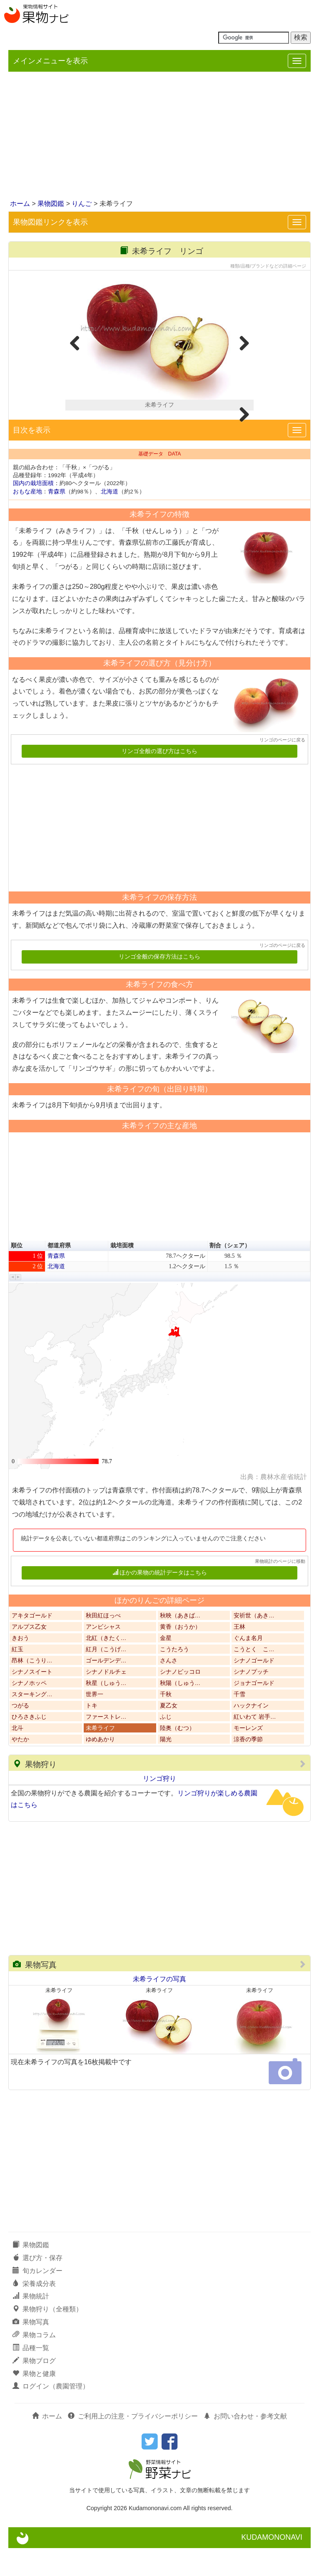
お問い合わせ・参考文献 (245, 2444)
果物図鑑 (50, 203)
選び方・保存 (37, 2285)
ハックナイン (251, 1733)
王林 (239, 1655)
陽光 (166, 1767)
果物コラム (34, 2362)
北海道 (109, 519)
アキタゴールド (32, 1643)
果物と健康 (34, 2401)
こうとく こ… (254, 1677)
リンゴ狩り (159, 1806)
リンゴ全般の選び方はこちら (159, 779)
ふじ (166, 1745)
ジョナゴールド (254, 1711)
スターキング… (32, 1722)
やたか (20, 1767)
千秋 (166, 1722)
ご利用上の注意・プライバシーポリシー (133, 2444)
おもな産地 (27, 519)
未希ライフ (100, 1756)
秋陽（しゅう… (180, 1711)
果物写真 (35, 1992)
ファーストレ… (106, 1745)
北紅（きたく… (106, 1666)
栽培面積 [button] (122, 1273)
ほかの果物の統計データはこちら (159, 1600)
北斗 (17, 1756)
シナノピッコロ (180, 1700)
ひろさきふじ (29, 1745)
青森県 (56, 519)
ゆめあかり (100, 1767)
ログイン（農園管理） (50, 2414)
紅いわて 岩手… (255, 1745)
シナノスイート (32, 1700)
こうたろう (174, 1677)
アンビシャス (103, 1655)
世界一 (94, 1722)
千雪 (239, 1722)
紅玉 (17, 1677)
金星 (166, 1666)
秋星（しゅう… (106, 1711)
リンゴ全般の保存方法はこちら (159, 984)
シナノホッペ (29, 1711)
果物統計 (30, 2324)
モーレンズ (248, 1756)
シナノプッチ (251, 1700)
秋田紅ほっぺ (103, 1643)
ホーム (20, 203)
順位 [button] (16, 1273)
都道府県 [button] (59, 1273)
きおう (20, 1666)
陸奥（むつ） (177, 1756)
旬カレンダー (37, 2298)
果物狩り (35, 1792)
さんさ (168, 1688)
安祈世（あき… (254, 1643)
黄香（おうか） (180, 1655)
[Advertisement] (159, 136)
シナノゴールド (254, 1688)
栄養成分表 (34, 2311)
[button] (12, 1305)
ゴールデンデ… (106, 1688)
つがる (20, 1733)
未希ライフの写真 (159, 2006)
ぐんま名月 (248, 1666)
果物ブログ (34, 2388)
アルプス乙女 (29, 1655)
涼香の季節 (248, 1767)
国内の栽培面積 (33, 511)
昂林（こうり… (32, 1688)
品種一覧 (30, 2375)
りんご (82, 203)
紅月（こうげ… (106, 1677)
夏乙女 (168, 1733)
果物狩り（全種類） (47, 2337)
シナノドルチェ (106, 1700)
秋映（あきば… (180, 1643)
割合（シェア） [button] (229, 1273)
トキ (91, 1733)
